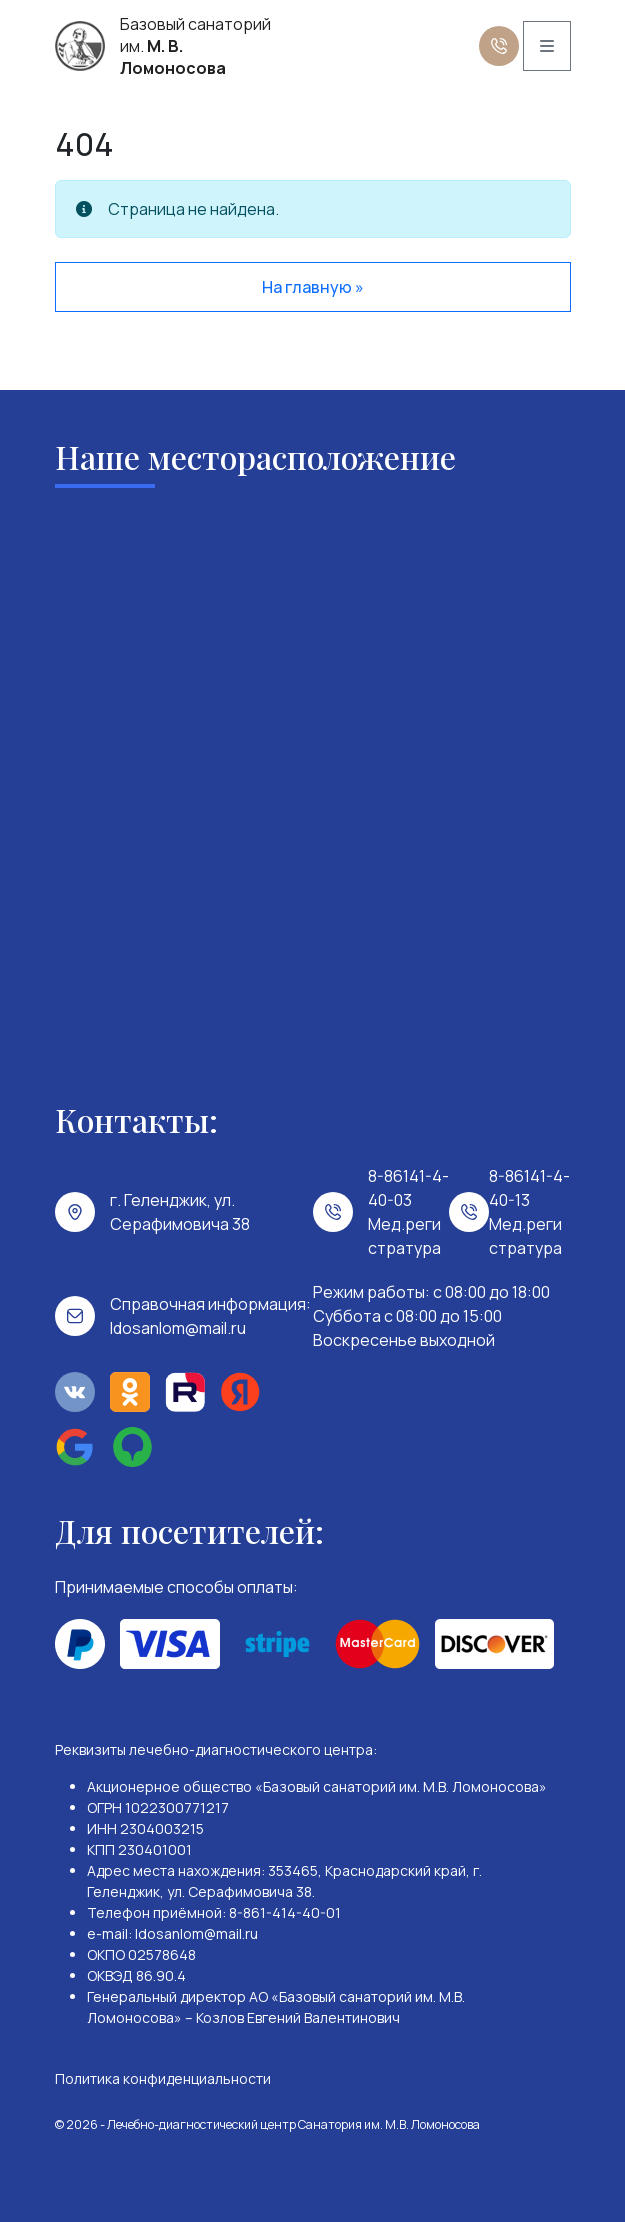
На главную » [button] (313, 287)
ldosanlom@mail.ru (178, 1328)
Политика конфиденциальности (163, 2078)
